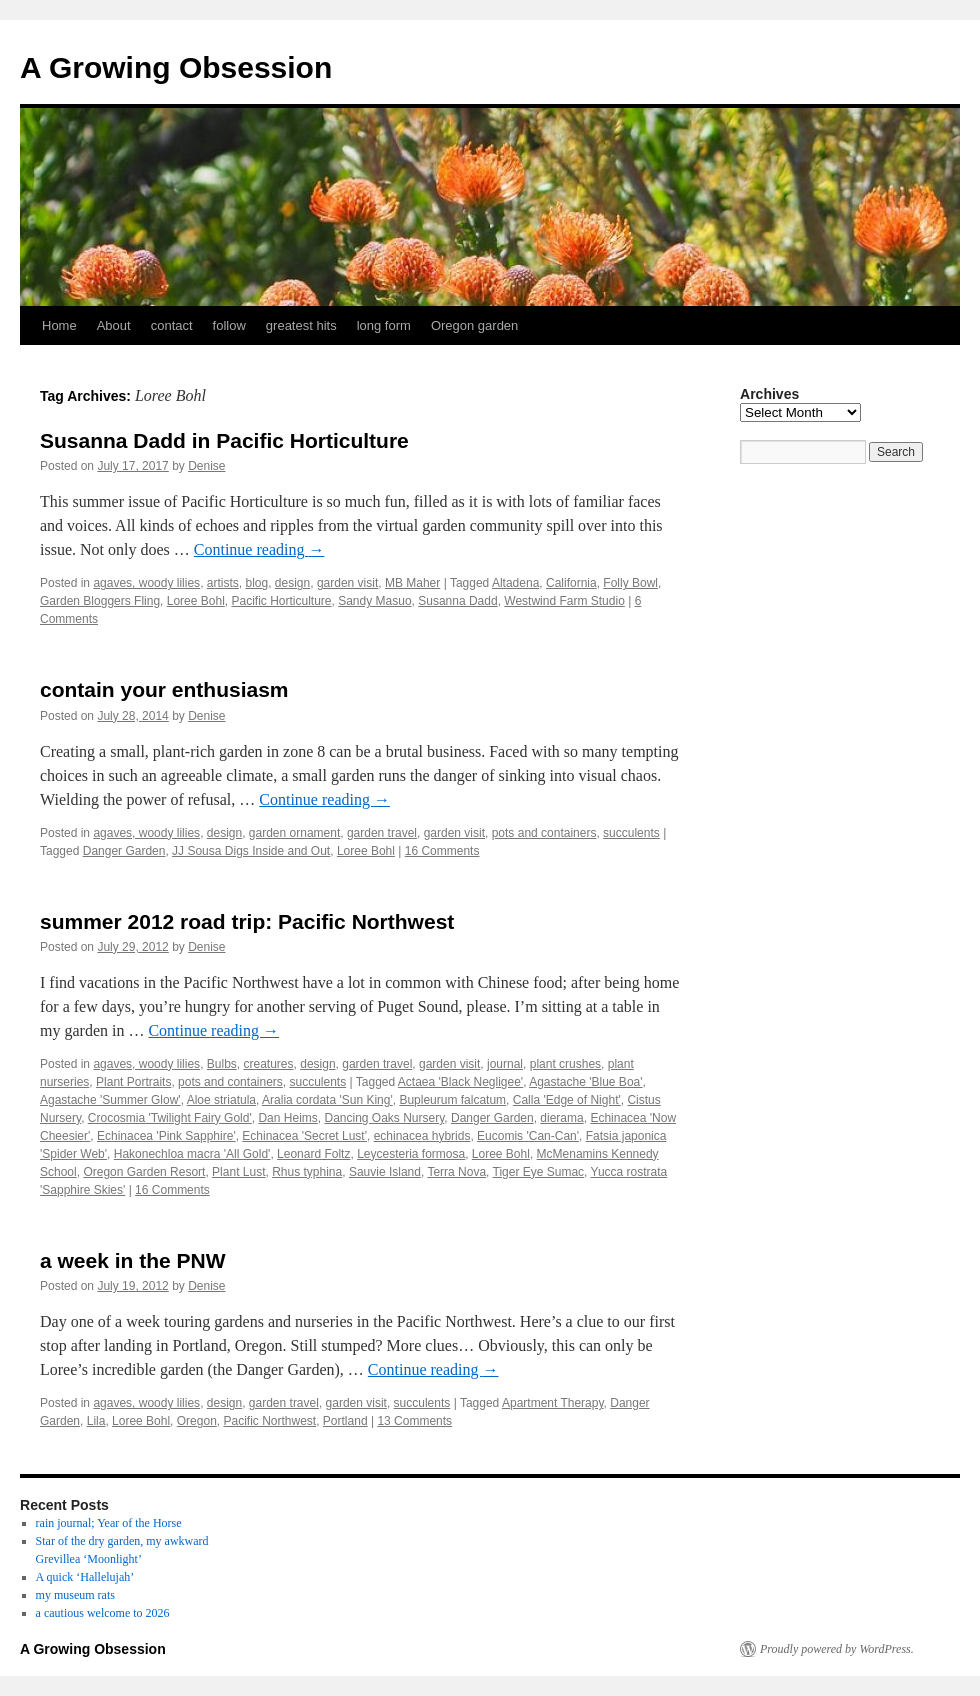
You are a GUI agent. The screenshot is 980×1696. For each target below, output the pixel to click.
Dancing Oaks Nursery (384, 1118)
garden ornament (294, 833)
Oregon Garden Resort (144, 1172)
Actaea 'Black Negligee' (460, 1082)
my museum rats (75, 1595)
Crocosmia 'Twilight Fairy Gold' (170, 1118)
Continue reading (259, 549)
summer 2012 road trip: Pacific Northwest (247, 921)
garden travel (382, 833)
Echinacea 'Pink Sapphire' (166, 1136)
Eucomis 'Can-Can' (528, 1136)
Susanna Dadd (457, 601)
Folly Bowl (630, 583)
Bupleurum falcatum (452, 1100)
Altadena (515, 583)
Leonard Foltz (313, 1154)
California (571, 583)
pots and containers (544, 833)
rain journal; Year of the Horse (109, 1523)
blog (256, 583)
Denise (206, 466)
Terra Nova (456, 1172)
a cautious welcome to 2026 (103, 1613)
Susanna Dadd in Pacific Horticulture (224, 440)
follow (229, 325)
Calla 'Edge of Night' (567, 1100)
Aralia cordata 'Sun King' (327, 1100)
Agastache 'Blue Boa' (585, 1082)
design (292, 583)
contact (172, 325)
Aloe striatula (221, 1100)
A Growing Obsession (176, 67)
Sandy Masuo (374, 601)
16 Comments (442, 851)
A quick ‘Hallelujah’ (85, 1577)
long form (384, 325)
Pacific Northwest (269, 1421)
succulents (631, 833)
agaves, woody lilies (146, 583)
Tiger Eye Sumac (539, 1172)
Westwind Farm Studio (564, 601)
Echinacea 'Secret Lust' (304, 1136)
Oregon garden (474, 325)
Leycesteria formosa (411, 1154)
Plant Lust (238, 1172)
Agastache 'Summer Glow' (110, 1100)
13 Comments (414, 1421)
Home (59, 325)
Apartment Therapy (553, 1403)
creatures (269, 1064)
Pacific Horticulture (281, 601)
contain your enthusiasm (164, 689)
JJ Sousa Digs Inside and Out (251, 851)
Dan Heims (287, 1118)
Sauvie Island (385, 1172)
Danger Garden (124, 851)
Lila (96, 1421)
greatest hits (301, 325)
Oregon (197, 1421)
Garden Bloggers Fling (100, 601)
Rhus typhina (307, 1172)
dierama (561, 1118)
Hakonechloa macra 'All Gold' (192, 1154)
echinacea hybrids (422, 1136)
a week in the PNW (133, 1260)
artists (223, 583)
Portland (345, 1421)
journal (505, 1064)
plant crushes (565, 1064)
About (114, 325)
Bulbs (222, 1064)
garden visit (347, 583)
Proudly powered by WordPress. (837, 1649)
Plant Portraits (133, 1082)
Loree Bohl (196, 601)
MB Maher (412, 583)
